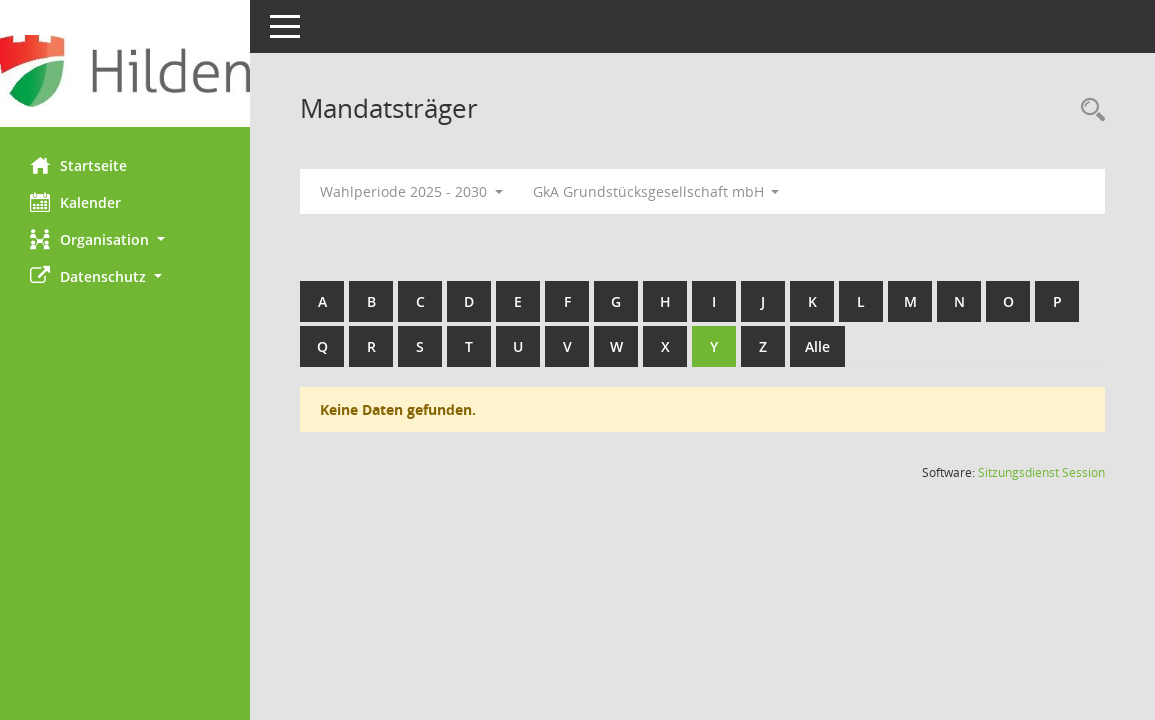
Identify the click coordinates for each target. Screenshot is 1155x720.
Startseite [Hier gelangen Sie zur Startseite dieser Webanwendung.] (78, 165)
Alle (817, 346)
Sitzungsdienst (1041, 472)
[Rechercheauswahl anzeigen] (1088, 110)
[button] (125, 239)
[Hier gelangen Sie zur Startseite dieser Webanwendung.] (125, 71)
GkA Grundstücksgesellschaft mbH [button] (656, 191)
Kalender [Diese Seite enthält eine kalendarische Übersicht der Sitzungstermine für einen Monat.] (75, 202)
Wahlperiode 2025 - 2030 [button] (411, 191)
